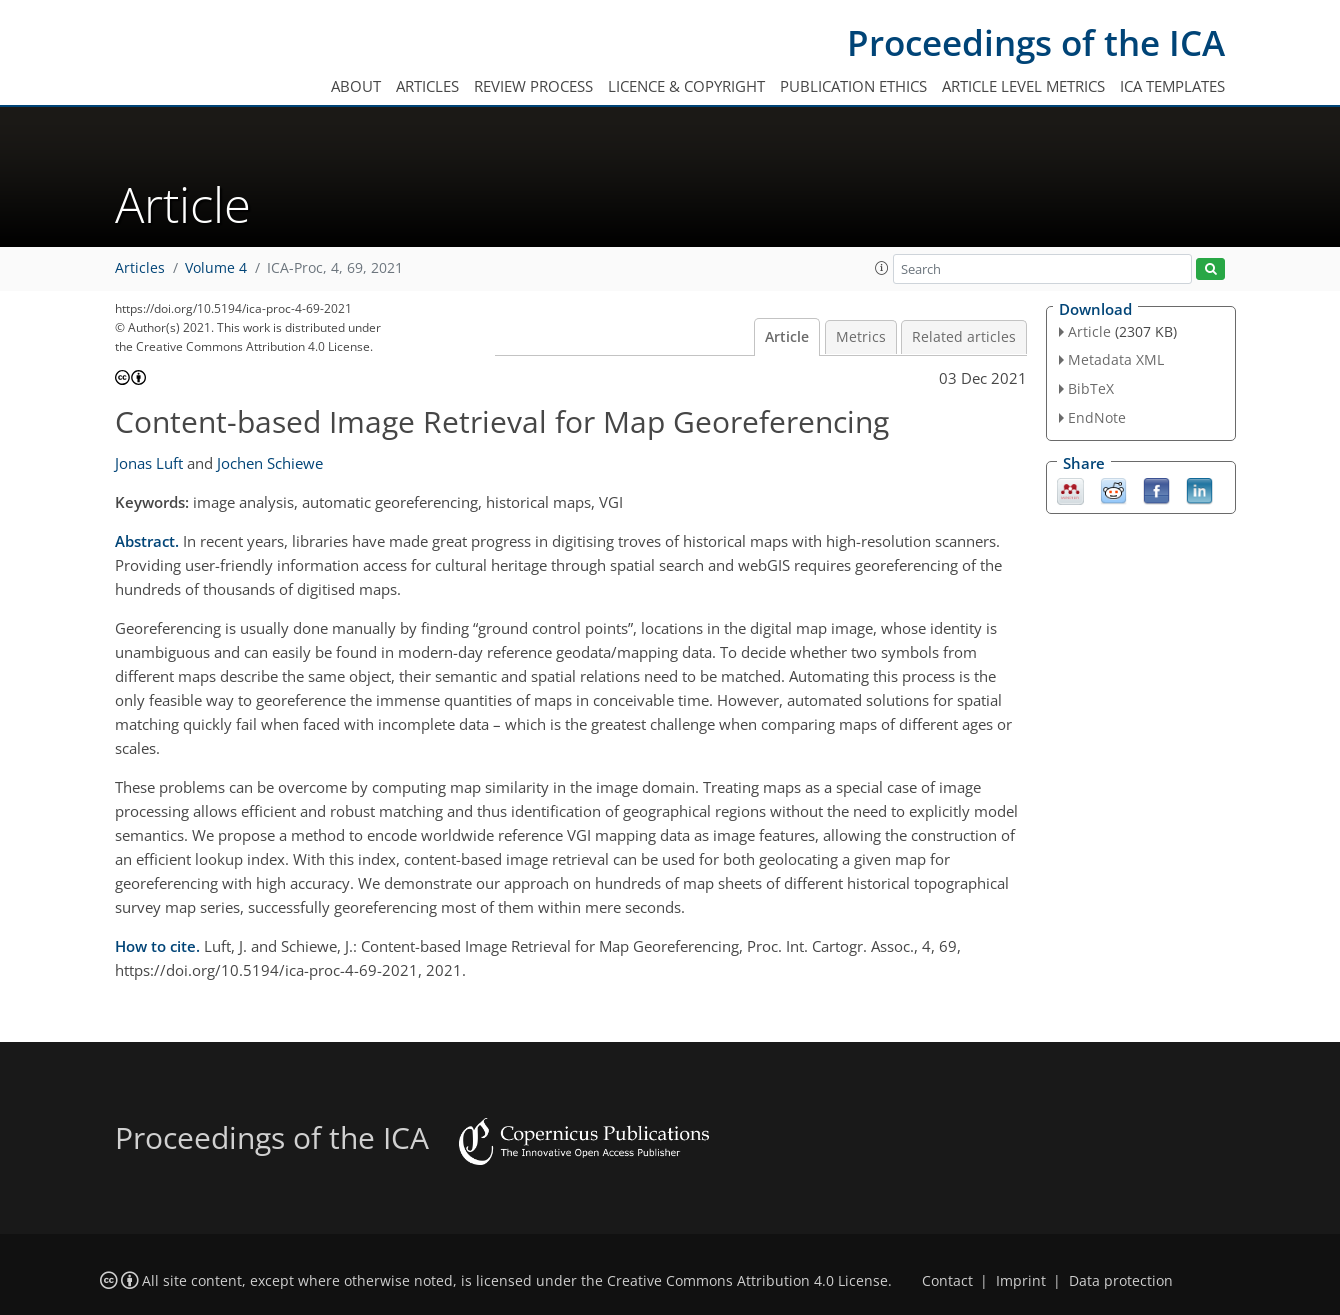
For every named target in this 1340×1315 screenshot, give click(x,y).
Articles (427, 86)
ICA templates (1172, 86)
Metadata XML (1116, 359)
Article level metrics (1023, 86)
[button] (882, 268)
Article (787, 337)
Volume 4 (216, 268)
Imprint (1021, 1281)
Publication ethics (853, 86)
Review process (533, 86)
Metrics (861, 337)
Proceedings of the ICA (1036, 42)
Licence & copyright (686, 86)
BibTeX (1091, 388)
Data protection (1121, 1281)
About (356, 86)
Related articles (964, 337)
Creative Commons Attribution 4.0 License (747, 1281)
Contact (947, 1281)
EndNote (1097, 417)
